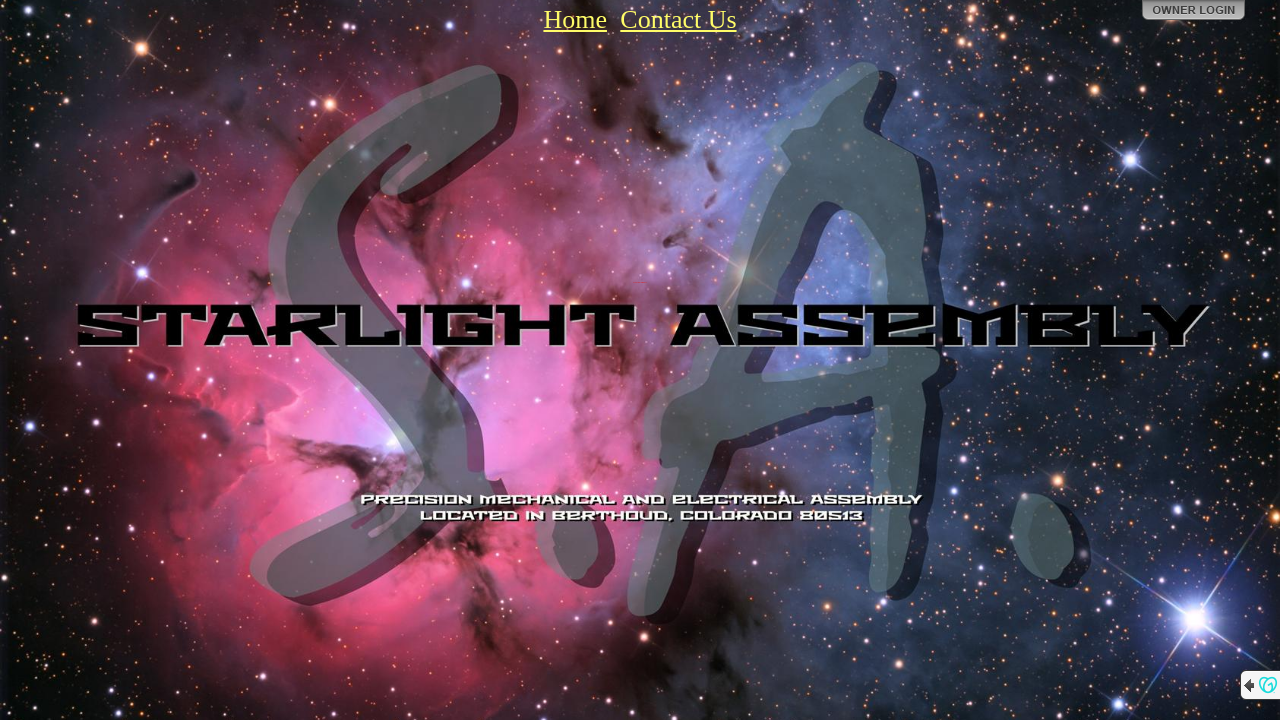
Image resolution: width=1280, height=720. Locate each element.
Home (575, 19)
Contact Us (678, 19)
